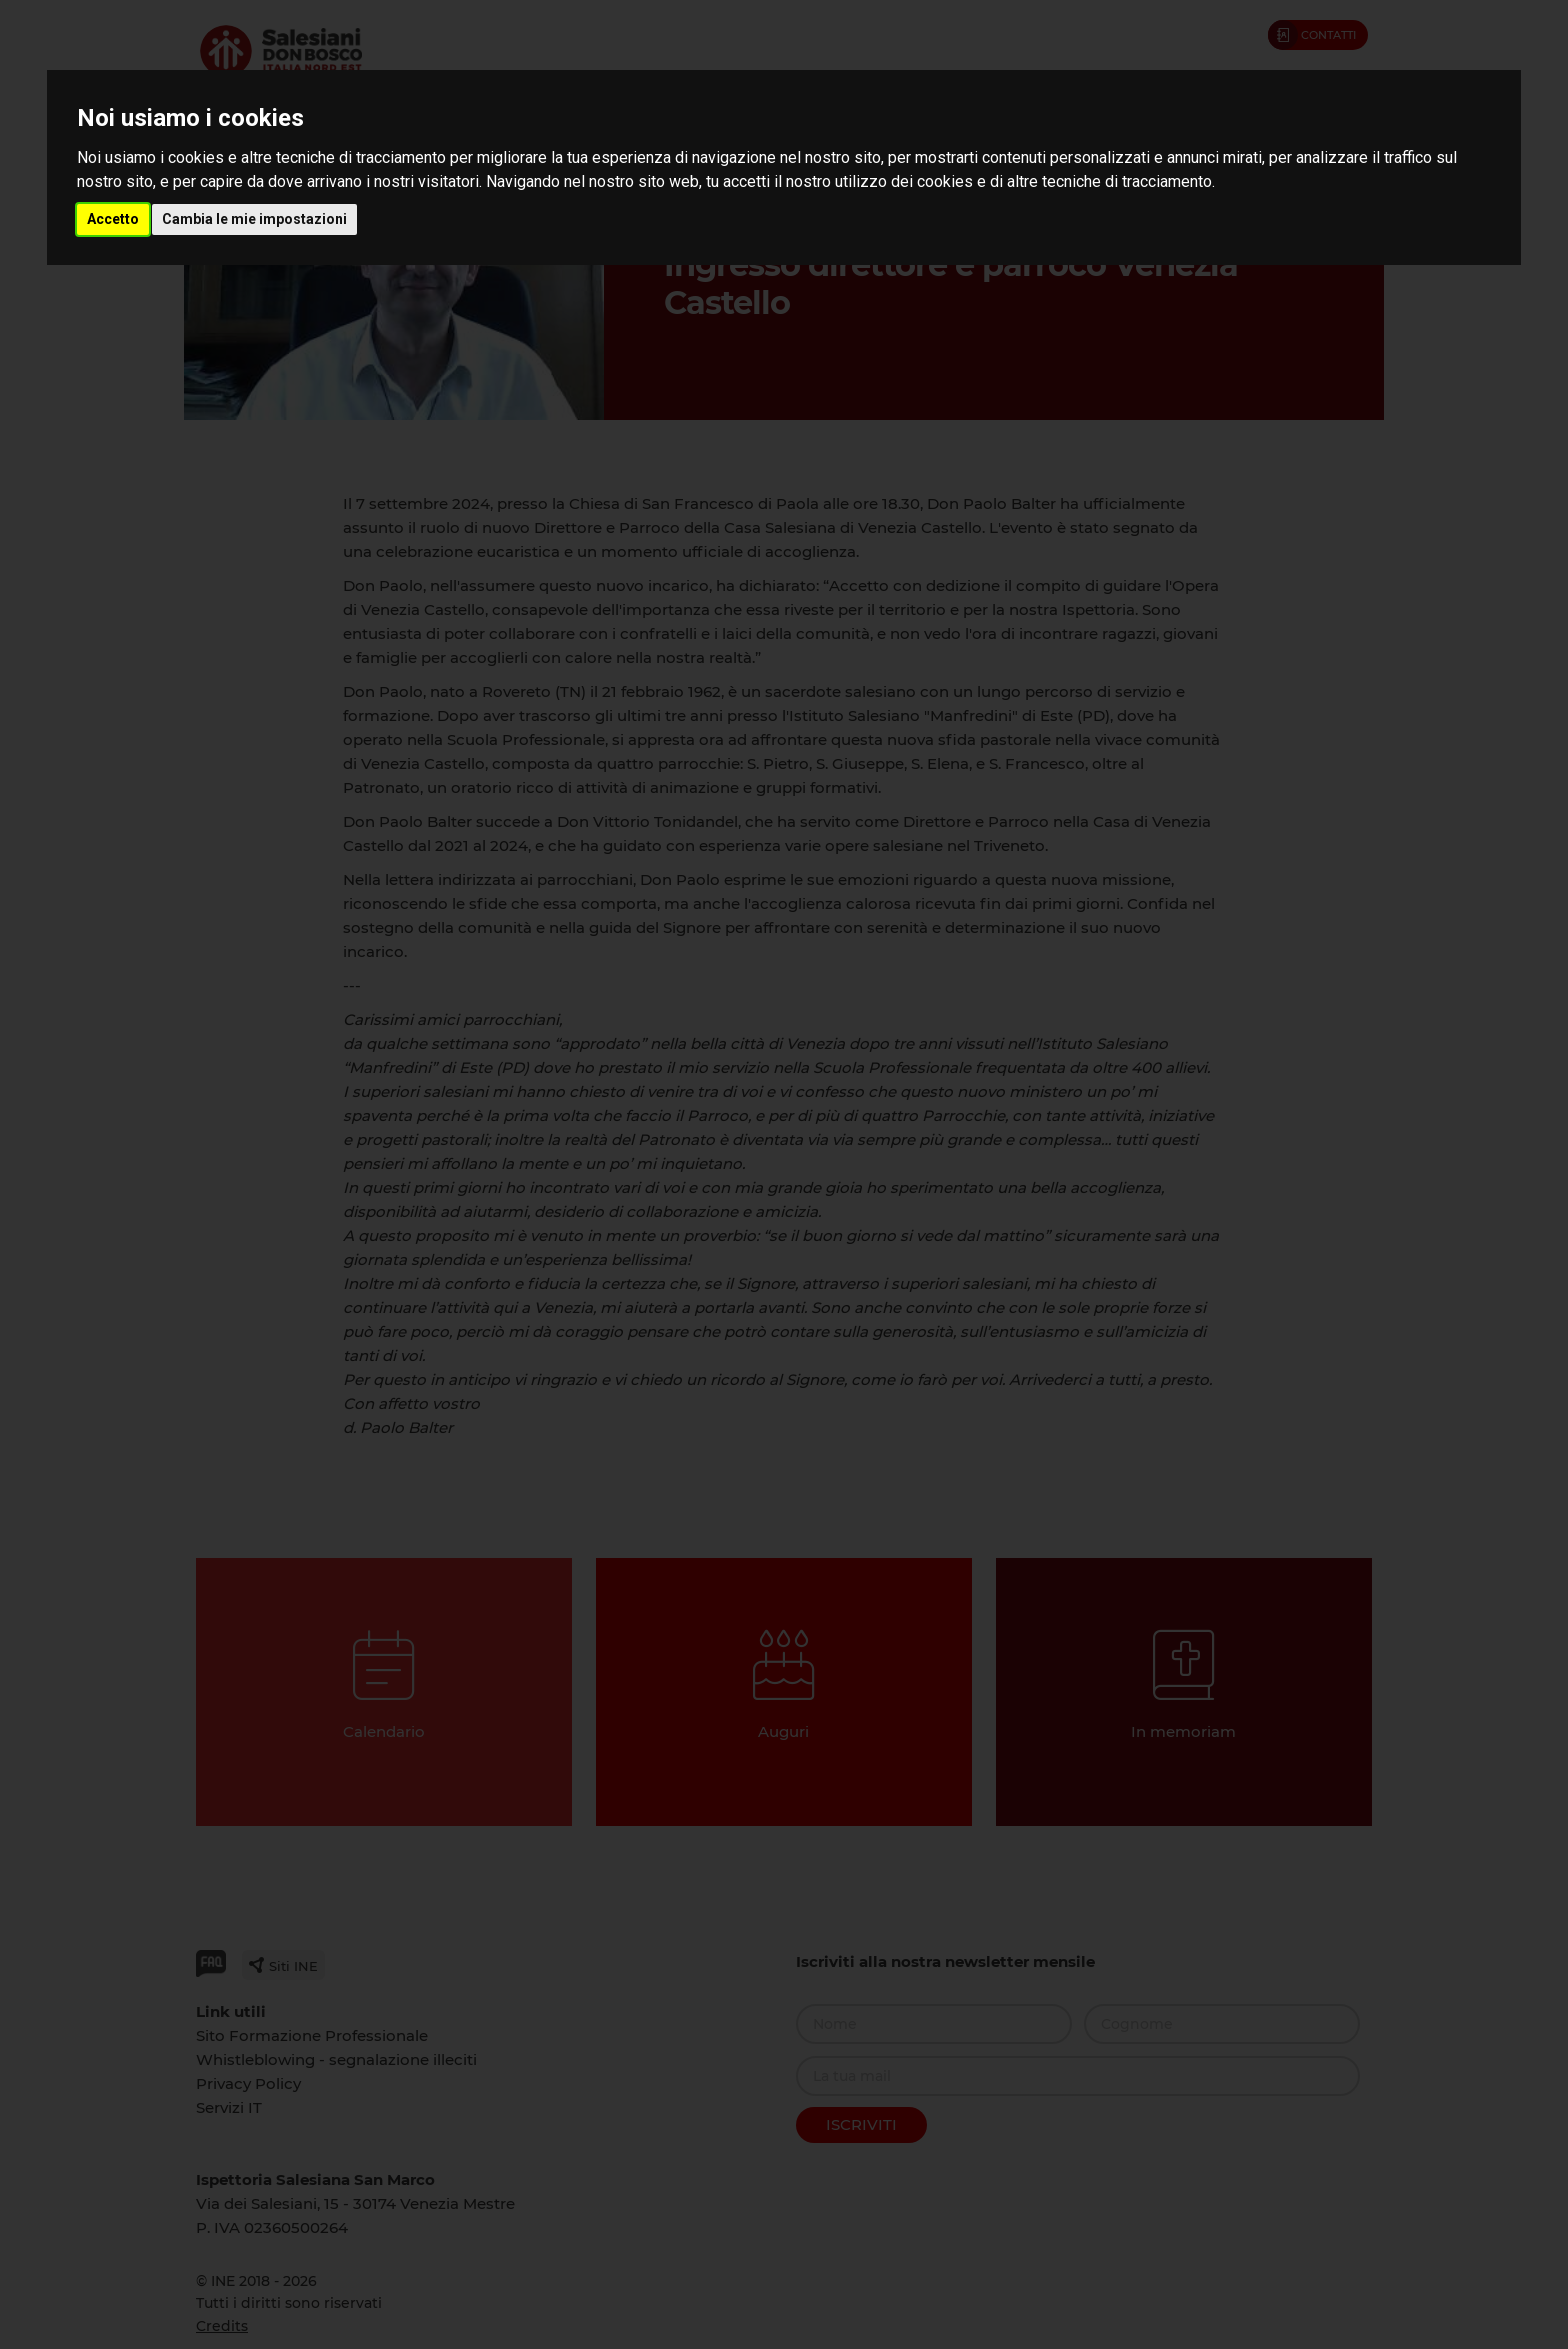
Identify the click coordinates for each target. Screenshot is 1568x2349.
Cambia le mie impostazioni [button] (254, 219)
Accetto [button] (113, 219)
